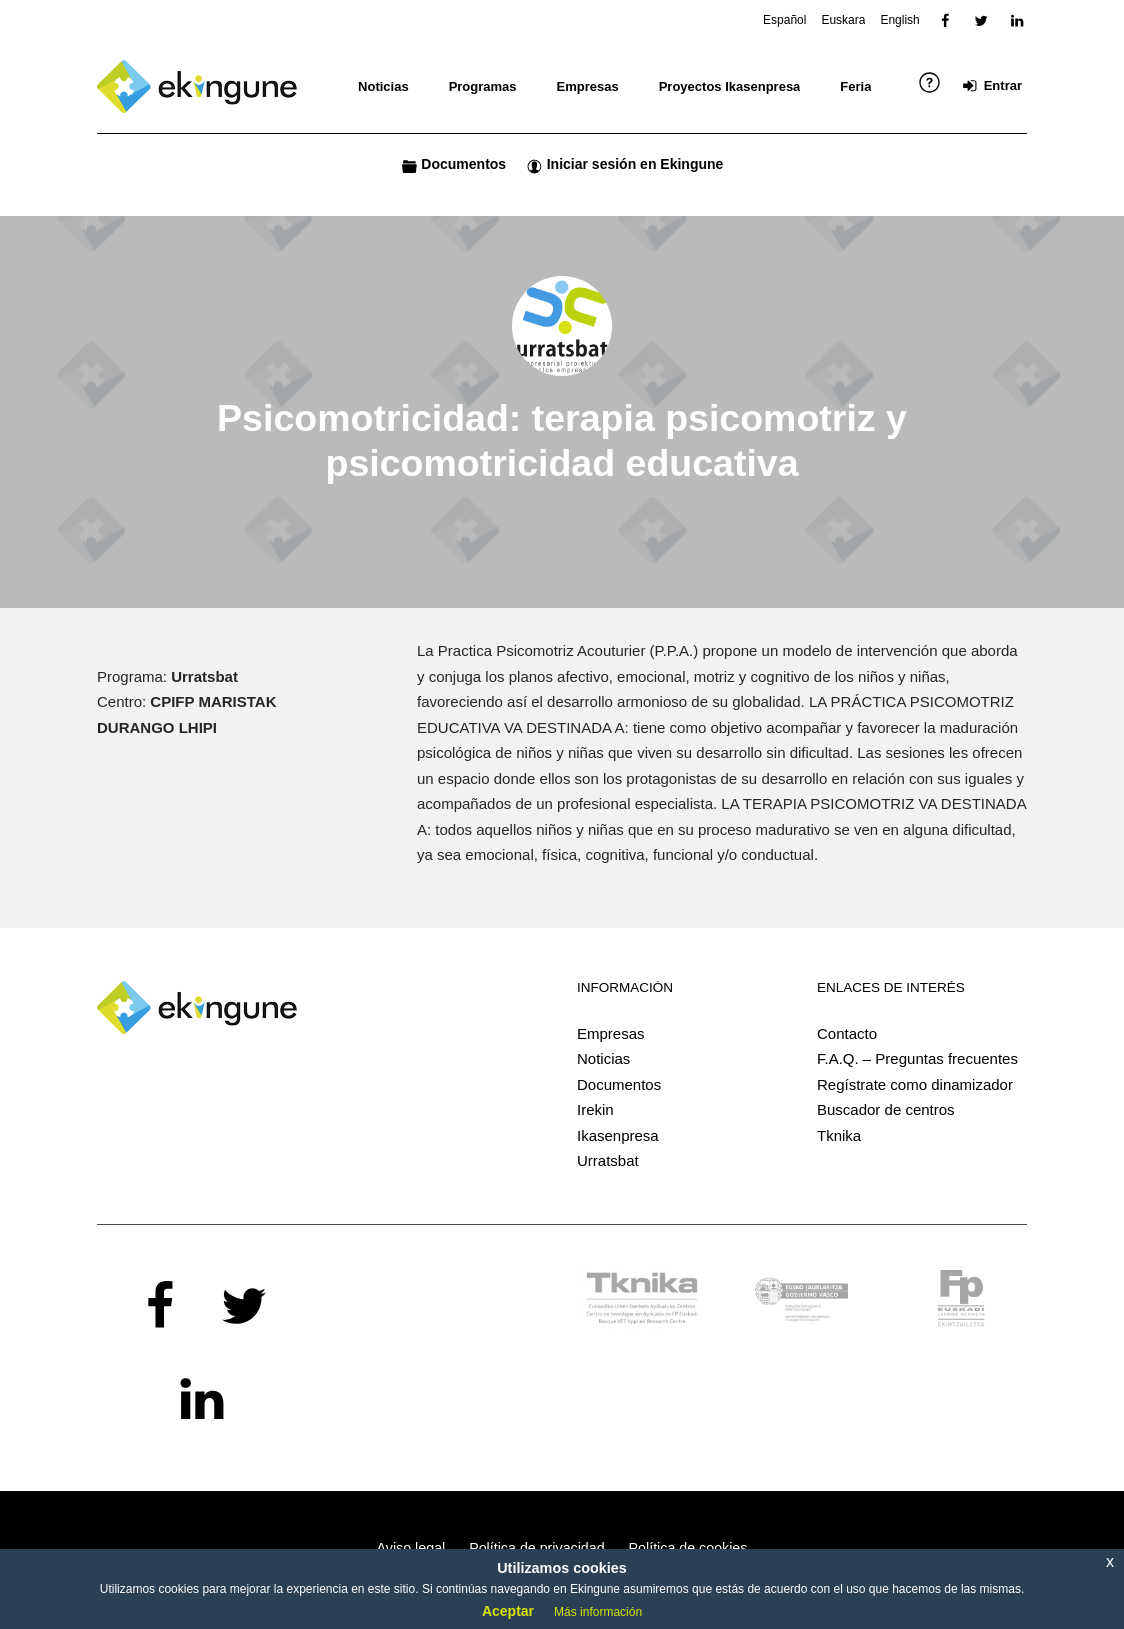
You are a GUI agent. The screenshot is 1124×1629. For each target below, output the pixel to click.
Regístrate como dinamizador (915, 1084)
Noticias (603, 1058)
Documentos (619, 1084)
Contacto (847, 1033)
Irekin (595, 1109)
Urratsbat (608, 1160)
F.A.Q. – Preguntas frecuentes (917, 1058)
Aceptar (508, 1611)
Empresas (611, 1033)
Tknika (839, 1135)
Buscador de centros (886, 1109)
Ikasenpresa (618, 1135)
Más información (598, 1612)
